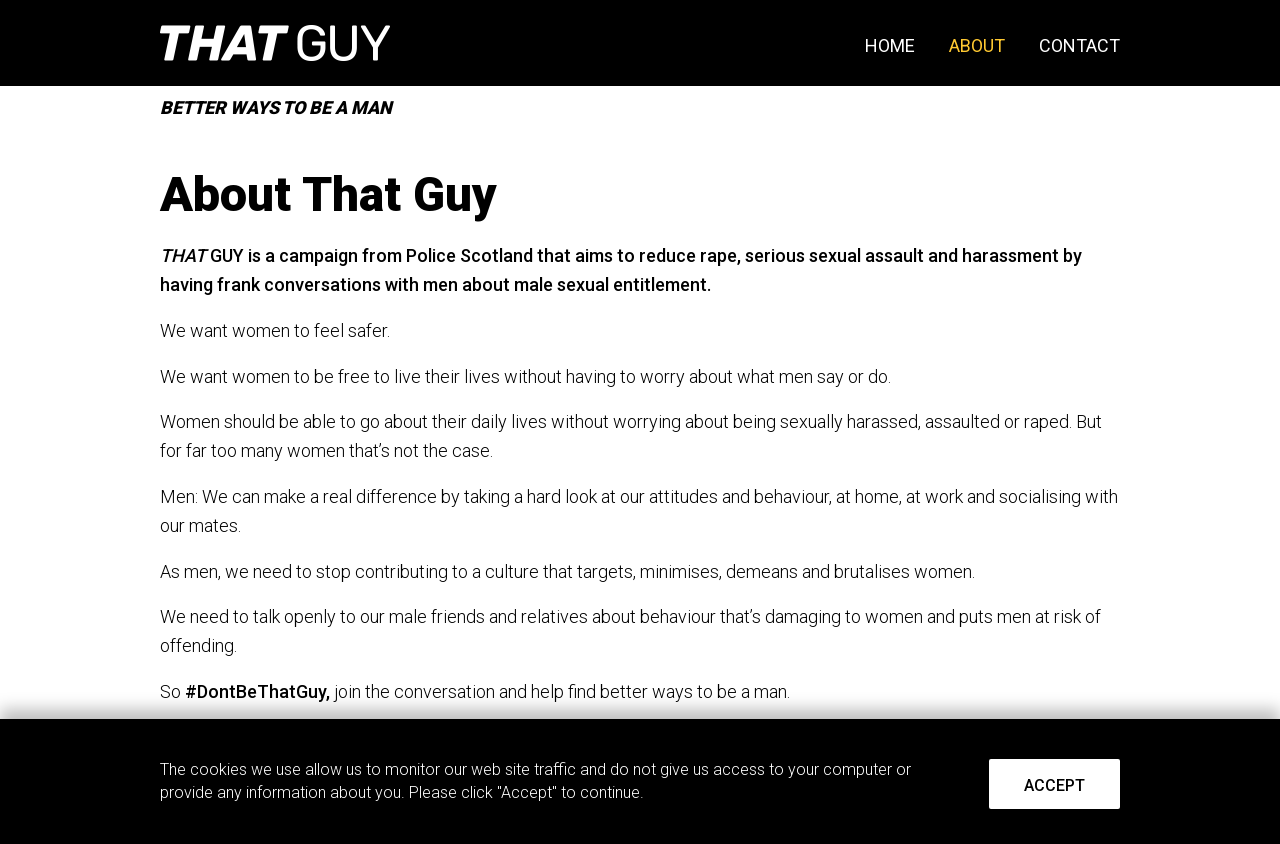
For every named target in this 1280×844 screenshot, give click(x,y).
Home (890, 46)
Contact (1079, 46)
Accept (1054, 785)
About (977, 46)
